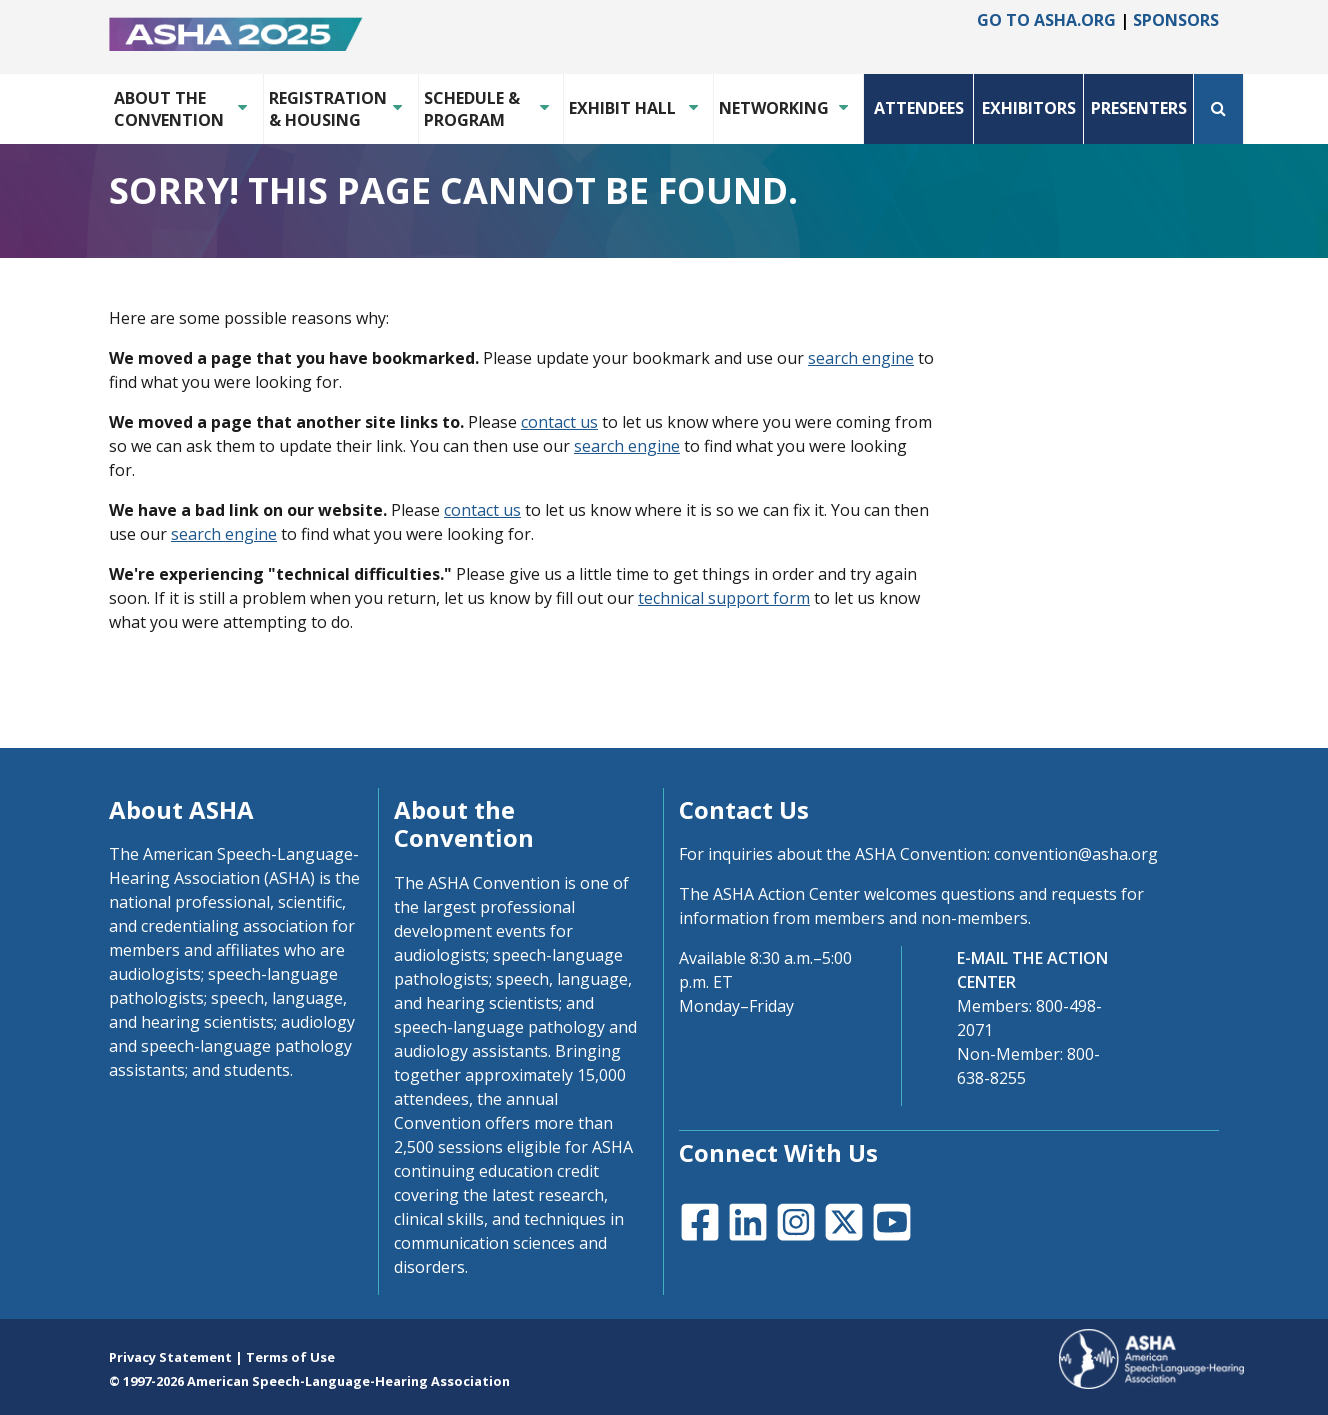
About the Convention (169, 109)
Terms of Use (290, 1357)
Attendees (919, 108)
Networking (774, 108)
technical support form (724, 598)
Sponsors (1176, 20)
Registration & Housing (326, 109)
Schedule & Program (472, 109)
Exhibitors (1029, 108)
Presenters (1139, 108)
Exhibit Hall (622, 108)
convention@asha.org (1076, 854)
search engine (861, 358)
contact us (559, 422)
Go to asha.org (1046, 20)
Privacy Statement (170, 1357)
